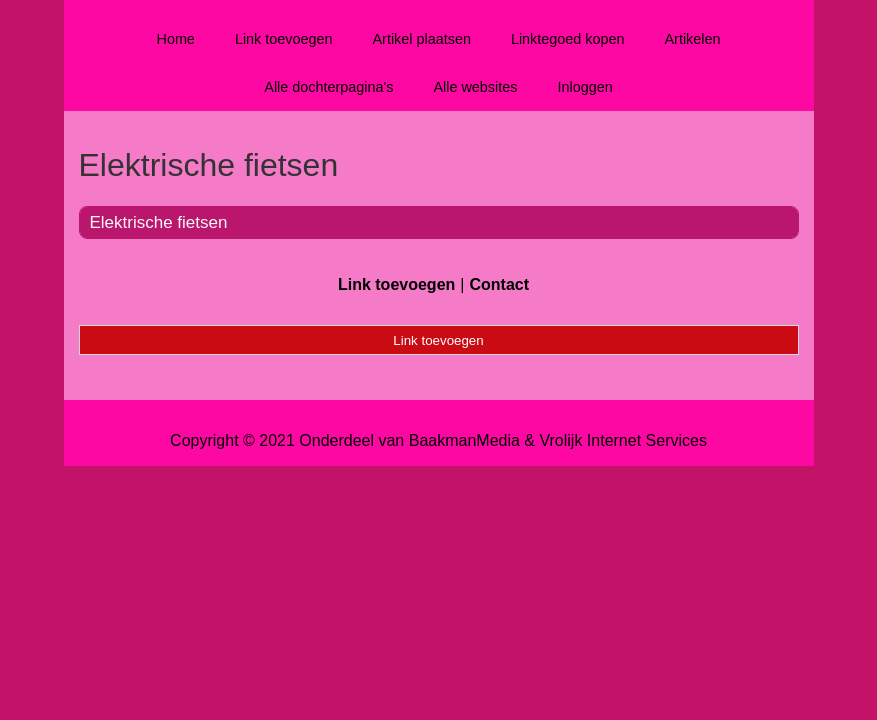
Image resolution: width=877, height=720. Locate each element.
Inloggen (584, 87)
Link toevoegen (284, 39)
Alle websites (475, 87)
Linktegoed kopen (568, 39)
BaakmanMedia (464, 440)
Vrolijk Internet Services (622, 440)
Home (175, 39)
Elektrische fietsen (159, 222)
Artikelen (693, 39)
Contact (499, 284)
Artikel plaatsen (422, 39)
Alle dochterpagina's (328, 87)
